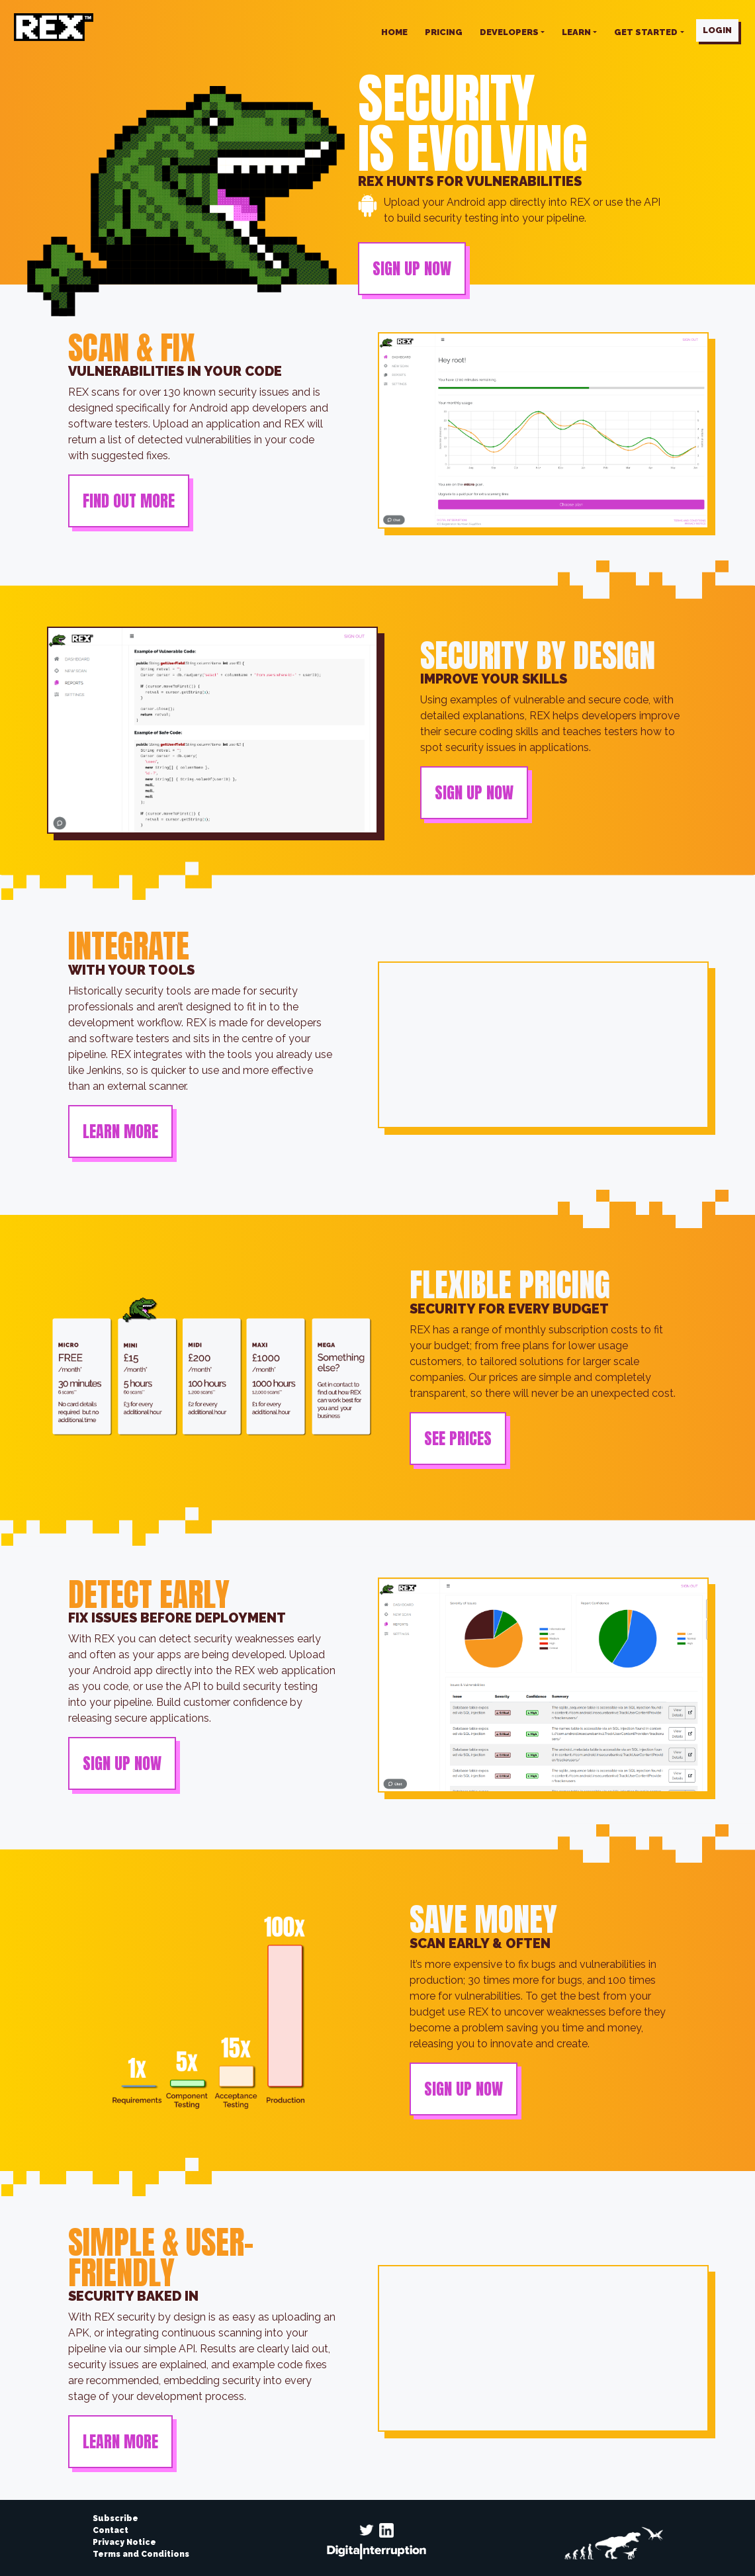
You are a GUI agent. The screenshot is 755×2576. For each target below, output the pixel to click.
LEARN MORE (120, 1131)
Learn (576, 32)
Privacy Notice (124, 2542)
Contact (110, 2530)
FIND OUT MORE (129, 501)
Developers (509, 32)
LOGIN (717, 30)
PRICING (444, 32)
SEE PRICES (458, 1438)
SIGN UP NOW (412, 269)
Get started (646, 32)
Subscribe (115, 2518)
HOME (394, 32)
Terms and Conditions (141, 2554)
